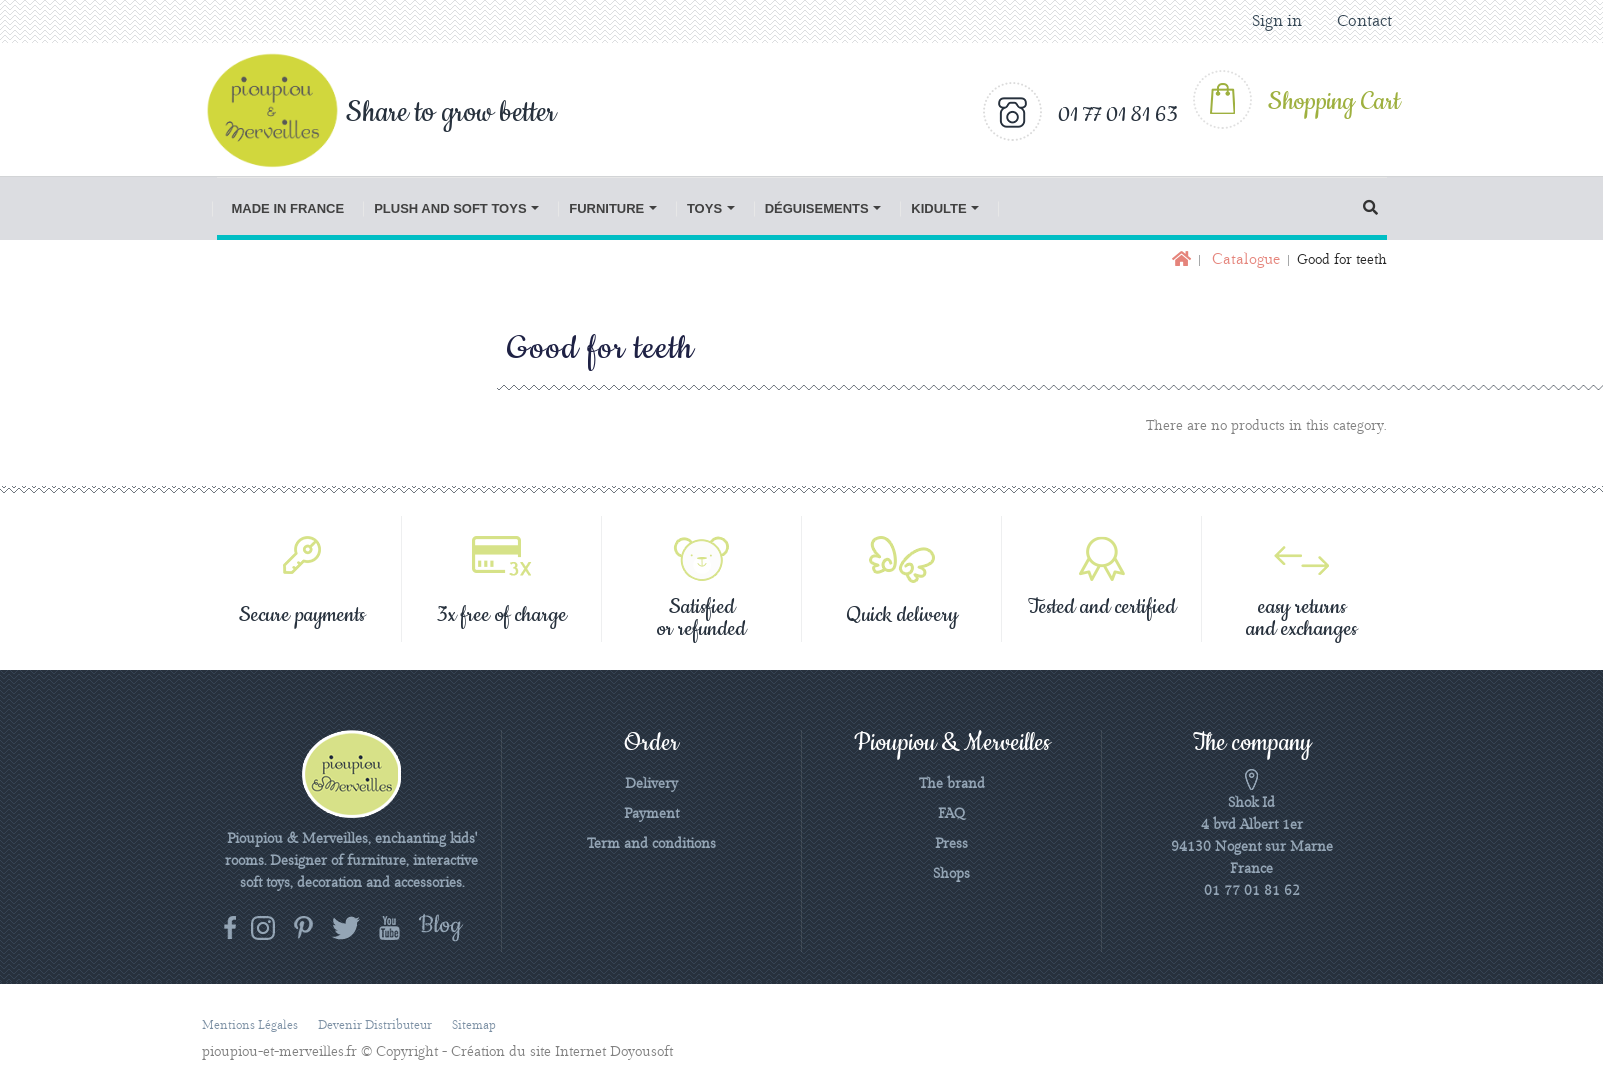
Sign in (1277, 21)
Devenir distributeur (375, 1025)
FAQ (951, 814)
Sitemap (474, 1025)
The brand (952, 784)
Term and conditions (651, 844)
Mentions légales (250, 1025)
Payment (651, 814)
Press (951, 844)
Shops (951, 874)
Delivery (651, 784)
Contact (1364, 21)
